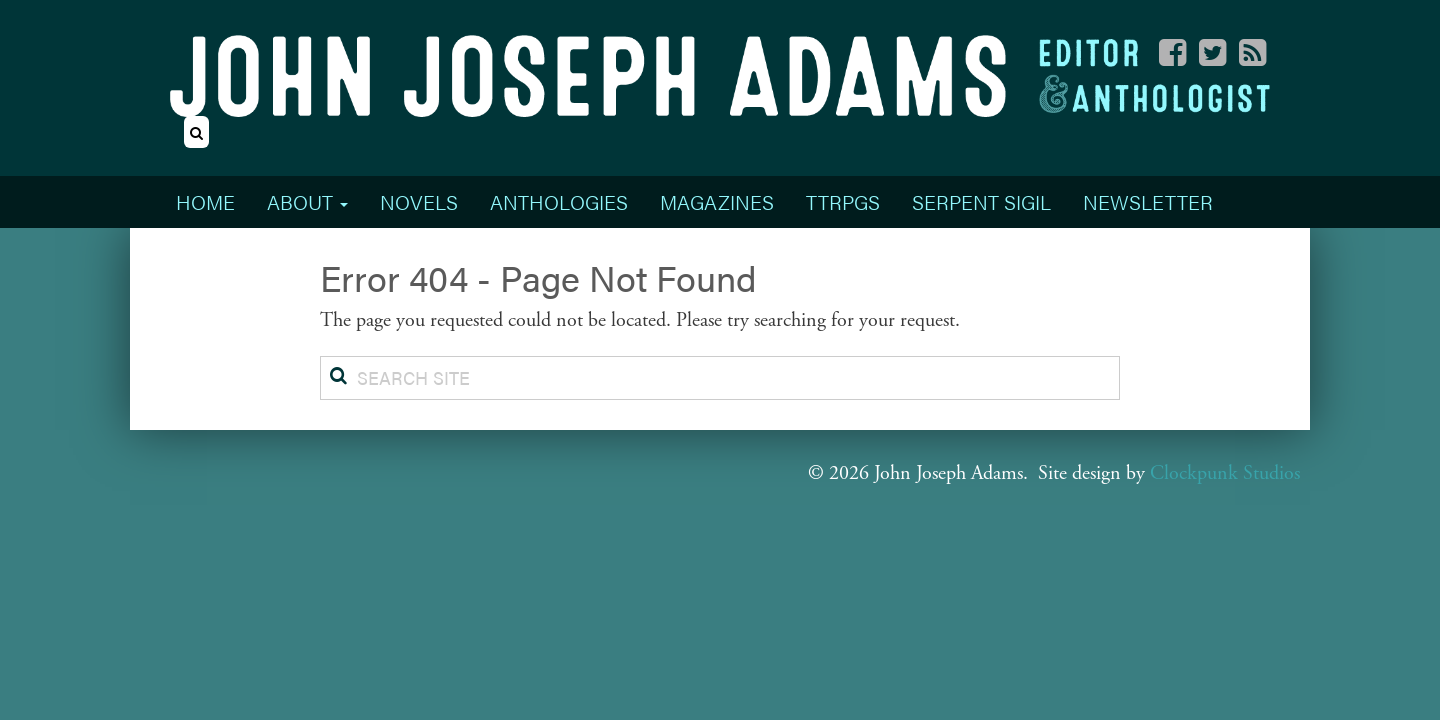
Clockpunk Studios (1225, 473)
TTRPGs (843, 201)
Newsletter (1148, 201)
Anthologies (559, 201)
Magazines (717, 201)
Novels (419, 201)
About (307, 201)
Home (205, 201)
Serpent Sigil (981, 201)
